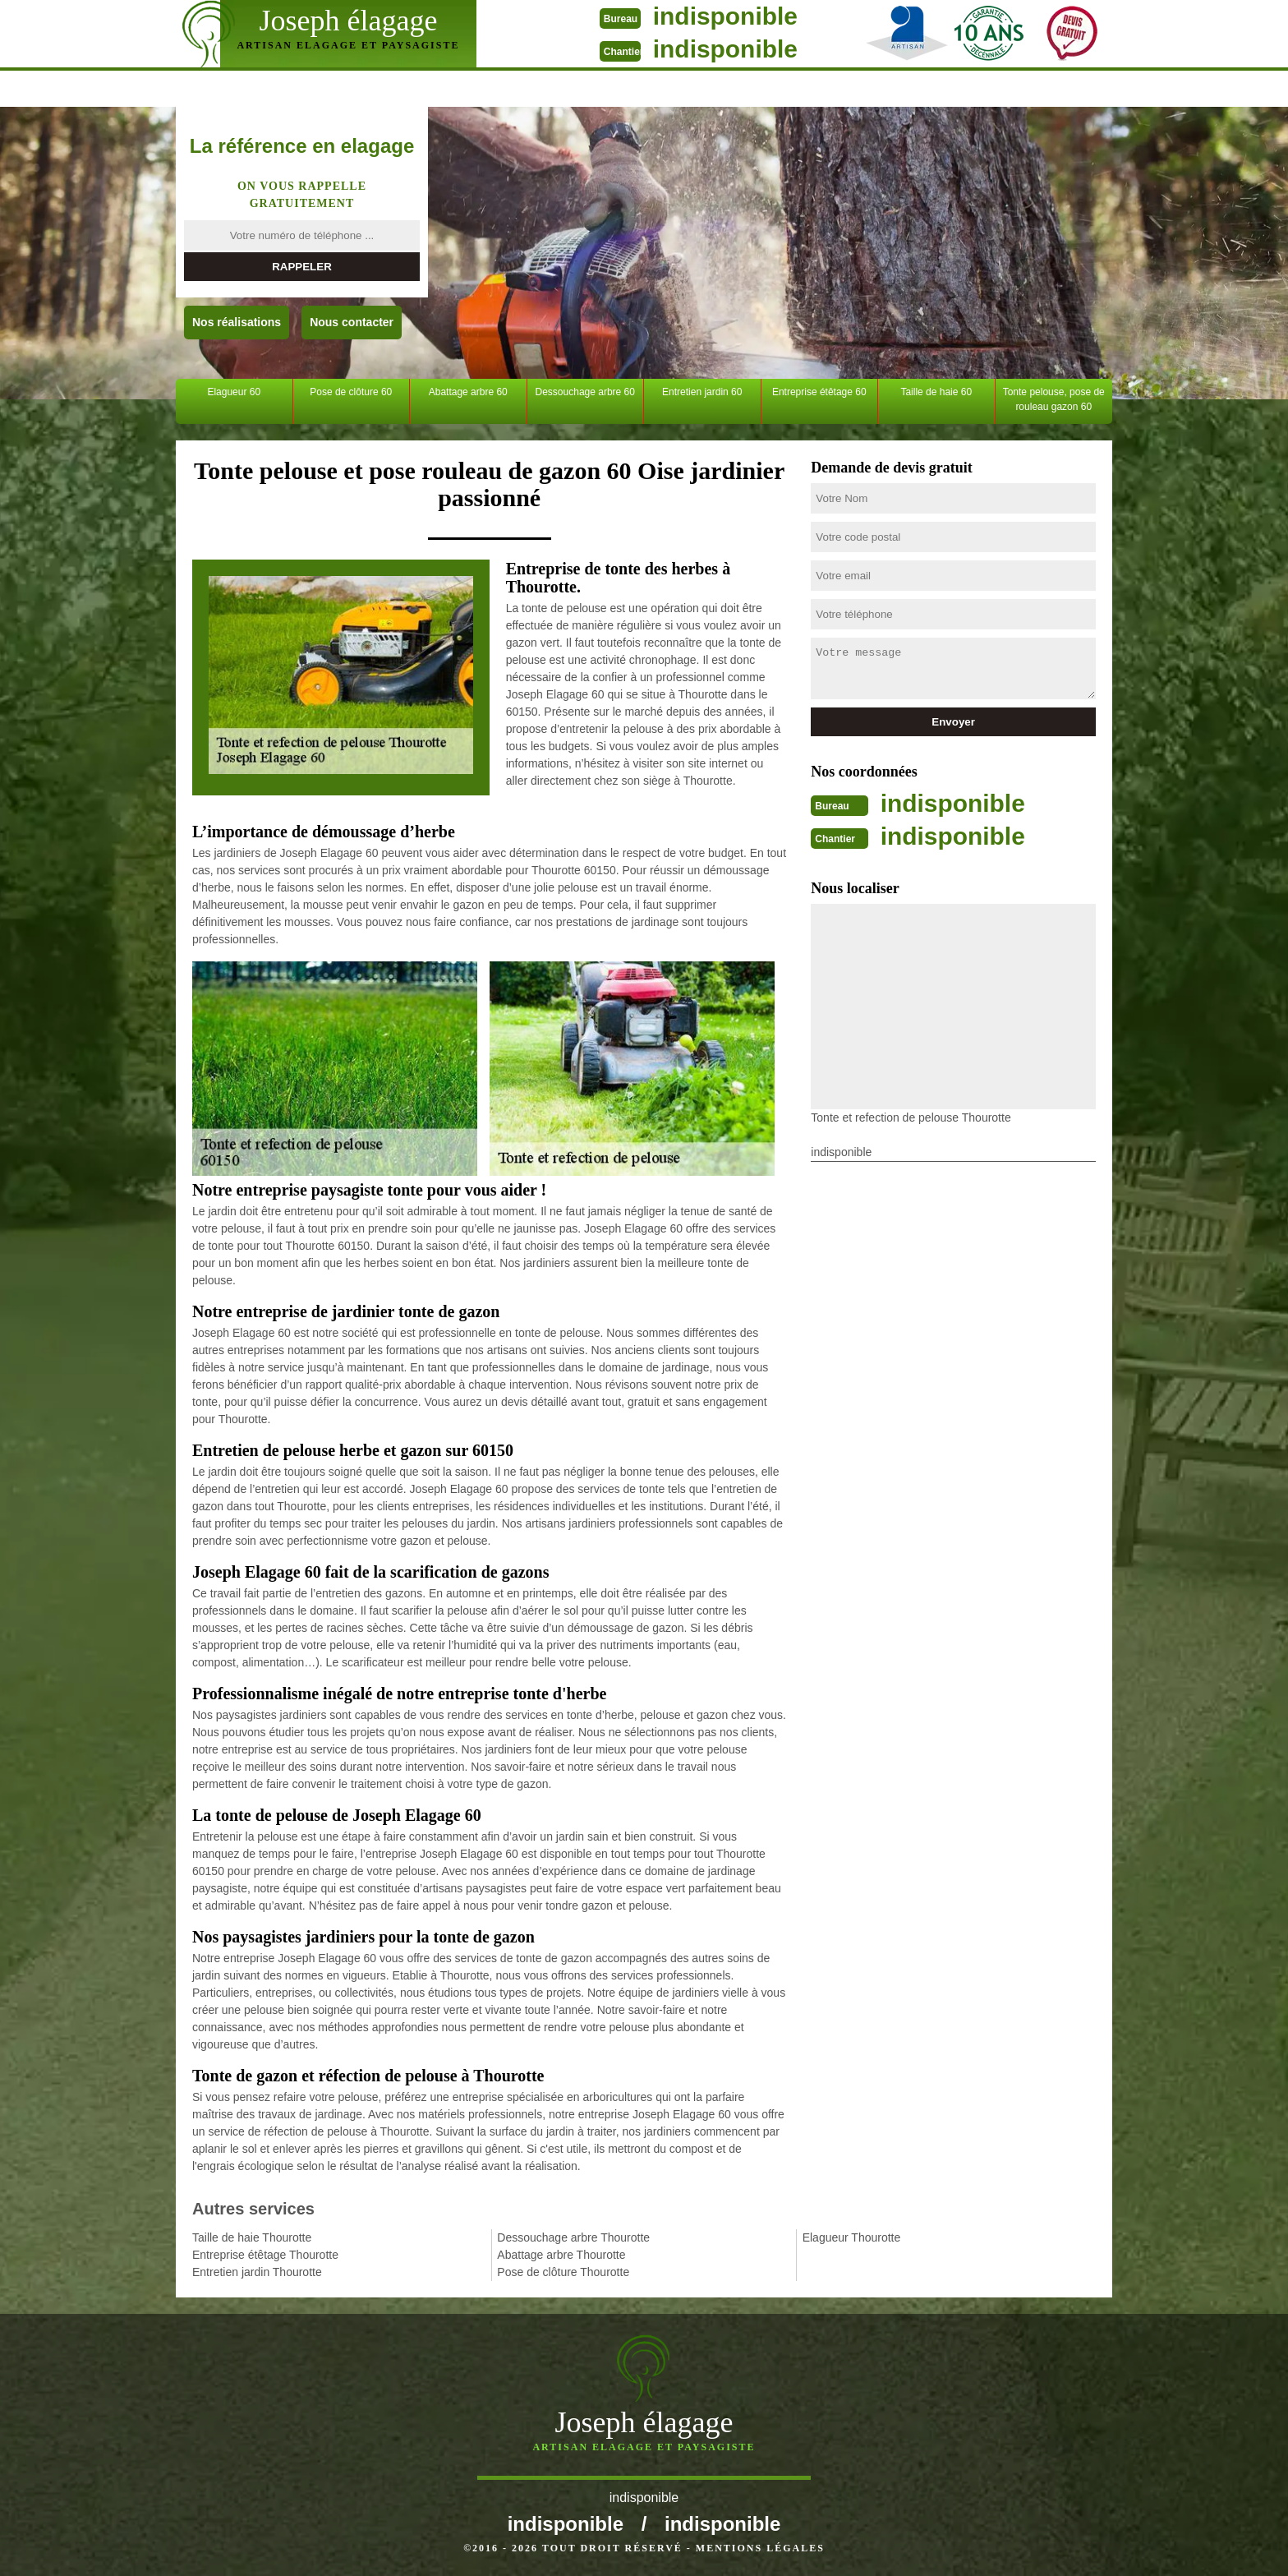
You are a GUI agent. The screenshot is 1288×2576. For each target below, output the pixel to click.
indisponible (721, 16)
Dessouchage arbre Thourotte (573, 2237)
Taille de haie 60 (936, 392)
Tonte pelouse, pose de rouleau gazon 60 (1054, 399)
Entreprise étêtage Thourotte (265, 2254)
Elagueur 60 (233, 392)
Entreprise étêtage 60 (819, 392)
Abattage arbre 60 (468, 392)
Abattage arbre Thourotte (561, 2254)
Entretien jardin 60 (702, 392)
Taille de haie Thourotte (251, 2237)
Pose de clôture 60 (351, 392)
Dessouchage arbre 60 (585, 392)
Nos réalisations (236, 322)
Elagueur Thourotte (852, 2237)
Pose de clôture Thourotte (563, 2272)
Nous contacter (351, 322)
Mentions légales (760, 2548)
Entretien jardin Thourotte (257, 2272)
